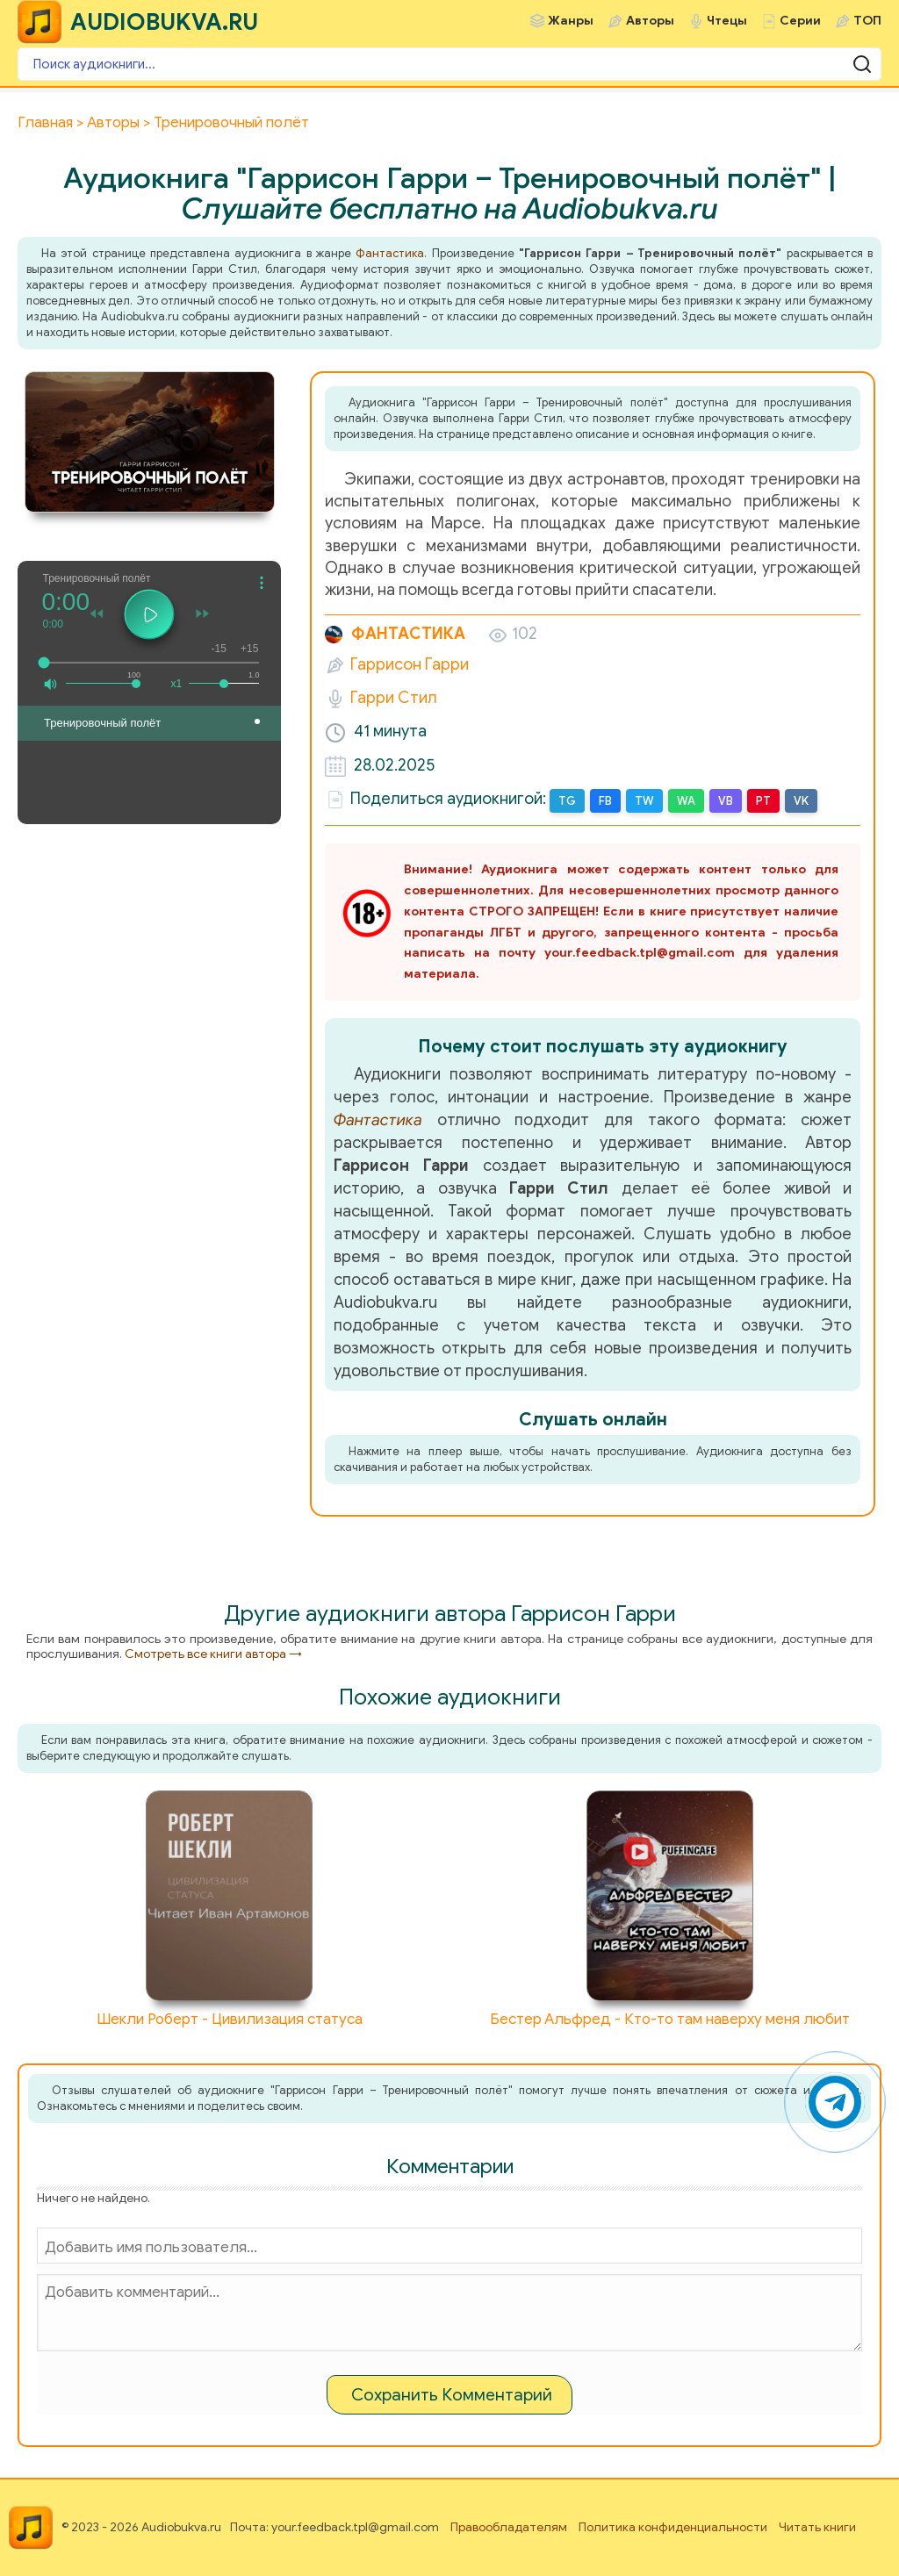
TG (567, 800)
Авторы (650, 20)
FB (605, 800)
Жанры (570, 20)
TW (644, 800)
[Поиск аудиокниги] (449, 64)
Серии (800, 20)
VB (725, 800)
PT (763, 800)
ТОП (867, 20)
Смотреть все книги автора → (213, 1654)
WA (686, 800)
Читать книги (817, 2527)
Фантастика (390, 253)
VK (801, 800)
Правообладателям (508, 2527)
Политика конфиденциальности (673, 2527)
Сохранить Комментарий (451, 2395)
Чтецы (727, 20)
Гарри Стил (393, 697)
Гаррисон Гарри (409, 664)
